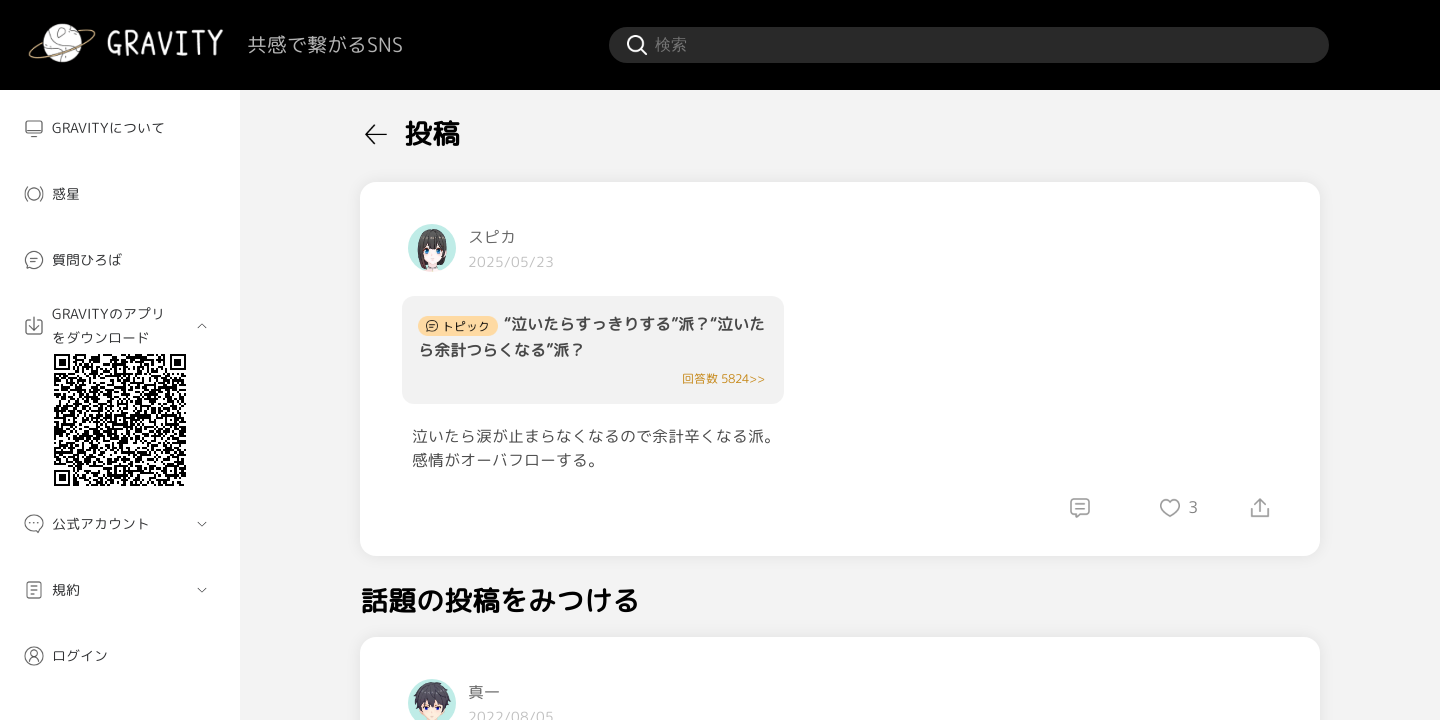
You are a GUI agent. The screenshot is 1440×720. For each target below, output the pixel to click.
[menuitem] (120, 128)
